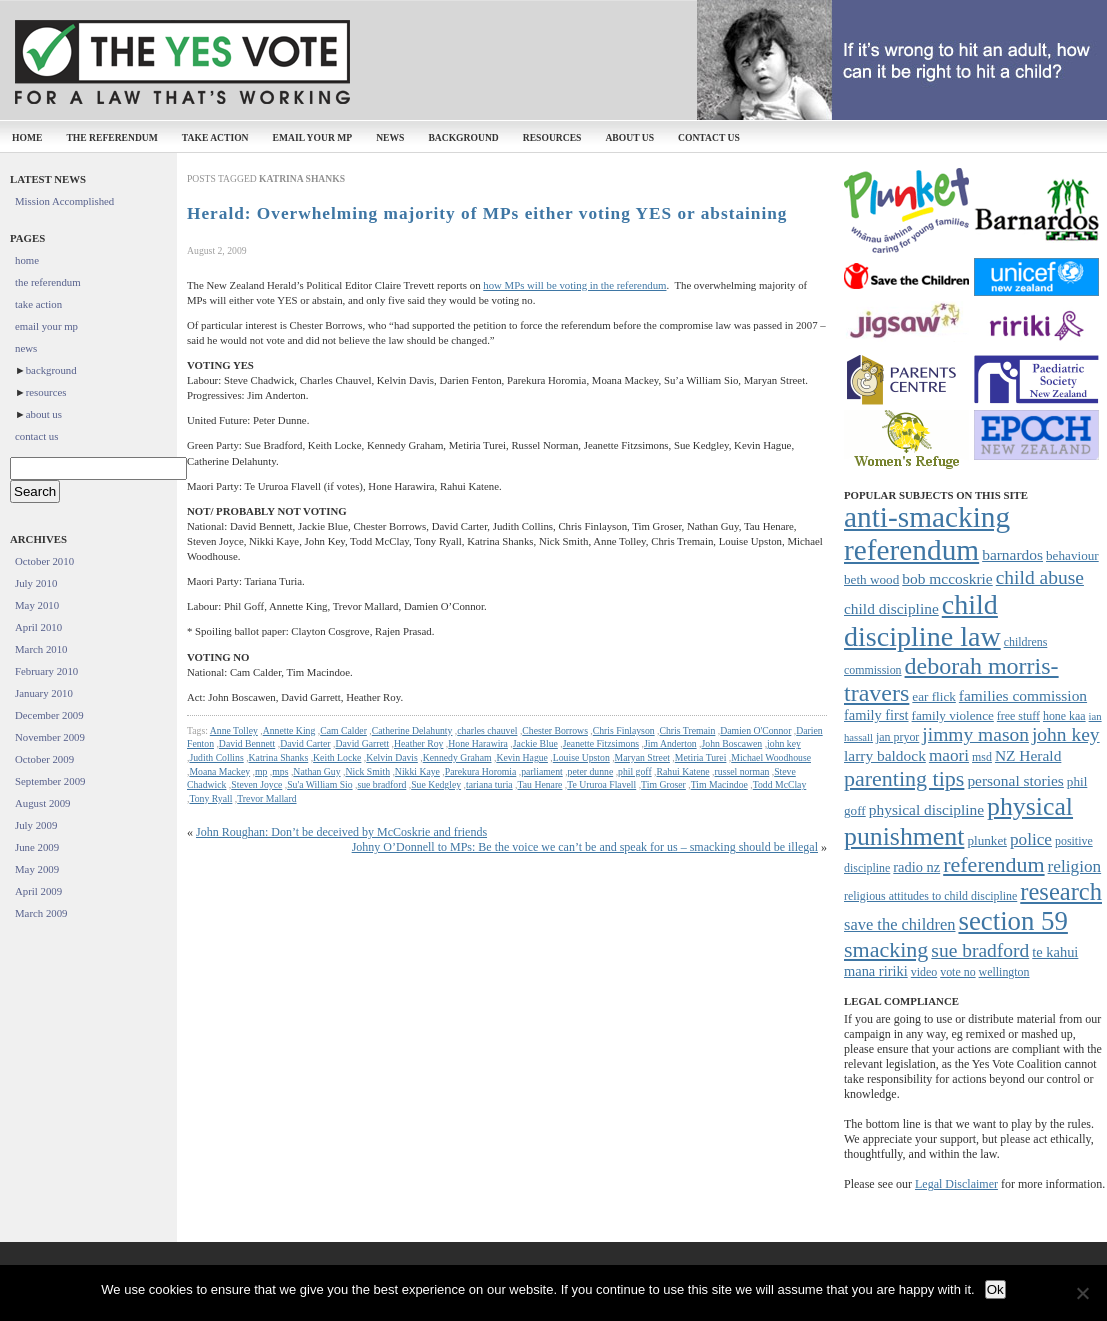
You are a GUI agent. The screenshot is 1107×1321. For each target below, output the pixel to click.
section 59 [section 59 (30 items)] (1012, 921)
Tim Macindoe (719, 784)
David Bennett (247, 743)
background (463, 137)
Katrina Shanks (279, 757)
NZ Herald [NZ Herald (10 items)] (1028, 755)
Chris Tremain (687, 730)
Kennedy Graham (457, 757)
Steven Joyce (256, 784)
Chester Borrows (555, 730)
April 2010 (38, 627)
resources (552, 137)
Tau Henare (540, 784)
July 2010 (36, 583)
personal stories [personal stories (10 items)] (1015, 780)
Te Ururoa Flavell (601, 784)
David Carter (305, 743)
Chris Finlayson (624, 730)
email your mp (313, 137)
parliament (542, 771)
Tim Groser (663, 784)
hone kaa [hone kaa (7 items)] (1064, 716)
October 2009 (44, 759)
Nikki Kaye (417, 771)
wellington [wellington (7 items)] (1004, 972)
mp (261, 771)
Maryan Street (642, 757)
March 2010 (41, 649)
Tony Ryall (210, 798)
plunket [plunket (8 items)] (987, 840)
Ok (995, 1289)
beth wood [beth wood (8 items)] (871, 579)
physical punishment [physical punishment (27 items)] (958, 821)
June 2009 (37, 847)
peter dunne (591, 771)
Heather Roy (418, 743)
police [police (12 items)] (1031, 839)
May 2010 (37, 605)
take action (215, 137)
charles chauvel (487, 730)
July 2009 (36, 825)
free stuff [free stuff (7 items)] (1018, 716)
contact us (709, 137)
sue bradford (381, 784)
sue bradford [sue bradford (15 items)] (980, 950)
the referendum (111, 137)
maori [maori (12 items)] (949, 755)
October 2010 (44, 561)
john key (784, 743)
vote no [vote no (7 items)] (957, 972)
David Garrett (362, 743)
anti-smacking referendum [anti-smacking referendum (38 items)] (927, 533)
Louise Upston (581, 757)
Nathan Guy (316, 771)
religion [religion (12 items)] (1075, 866)
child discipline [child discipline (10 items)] (891, 608)
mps (280, 771)
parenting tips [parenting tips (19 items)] (904, 778)
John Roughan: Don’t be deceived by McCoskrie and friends (341, 832)
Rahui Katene (683, 771)
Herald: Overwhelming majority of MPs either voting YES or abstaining (487, 213)
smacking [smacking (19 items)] (886, 949)
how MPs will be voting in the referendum (574, 285)
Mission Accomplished (64, 201)
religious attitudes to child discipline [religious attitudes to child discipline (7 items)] (930, 896)
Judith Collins (216, 757)
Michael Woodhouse (771, 757)
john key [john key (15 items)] (1066, 734)
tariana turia (489, 784)
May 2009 (37, 869)
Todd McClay (780, 784)
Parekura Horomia (481, 771)
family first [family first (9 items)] (876, 715)
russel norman (742, 771)
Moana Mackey (219, 771)
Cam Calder (343, 730)
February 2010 (46, 671)
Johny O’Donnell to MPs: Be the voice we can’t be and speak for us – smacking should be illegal (585, 847)
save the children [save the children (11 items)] (899, 924)
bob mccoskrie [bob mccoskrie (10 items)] (947, 578)
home (27, 137)
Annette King (289, 730)
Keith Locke (337, 757)
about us (629, 137)
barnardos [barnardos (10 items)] (1012, 554)
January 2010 (44, 693)
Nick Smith (367, 771)
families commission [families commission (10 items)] (1023, 695)
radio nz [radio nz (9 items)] (916, 867)
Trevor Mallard (266, 798)
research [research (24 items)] (1061, 891)
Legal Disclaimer (956, 1184)
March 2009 (41, 913)
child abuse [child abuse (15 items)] (1040, 577)
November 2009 (50, 737)
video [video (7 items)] (924, 972)
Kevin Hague (522, 757)
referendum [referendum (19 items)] (993, 864)
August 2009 (43, 803)
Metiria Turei (701, 757)
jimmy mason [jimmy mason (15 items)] (975, 734)
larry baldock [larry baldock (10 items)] (885, 755)
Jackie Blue (535, 743)
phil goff (635, 771)
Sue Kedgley (436, 784)
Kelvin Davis (392, 757)
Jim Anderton (670, 743)
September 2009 (50, 781)
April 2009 (38, 891)
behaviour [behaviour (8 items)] (1072, 555)
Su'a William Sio (319, 784)
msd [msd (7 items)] (982, 757)
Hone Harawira (478, 743)
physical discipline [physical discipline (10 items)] (926, 809)
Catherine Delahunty (412, 730)
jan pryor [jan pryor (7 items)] (897, 737)
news (390, 137)
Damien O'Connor (755, 730)
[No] (1082, 1293)
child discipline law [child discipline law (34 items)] (922, 620)
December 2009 (49, 715)
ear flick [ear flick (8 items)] (934, 696)
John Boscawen (731, 743)
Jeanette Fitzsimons (601, 743)
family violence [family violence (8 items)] (953, 715)
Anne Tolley (234, 730)
